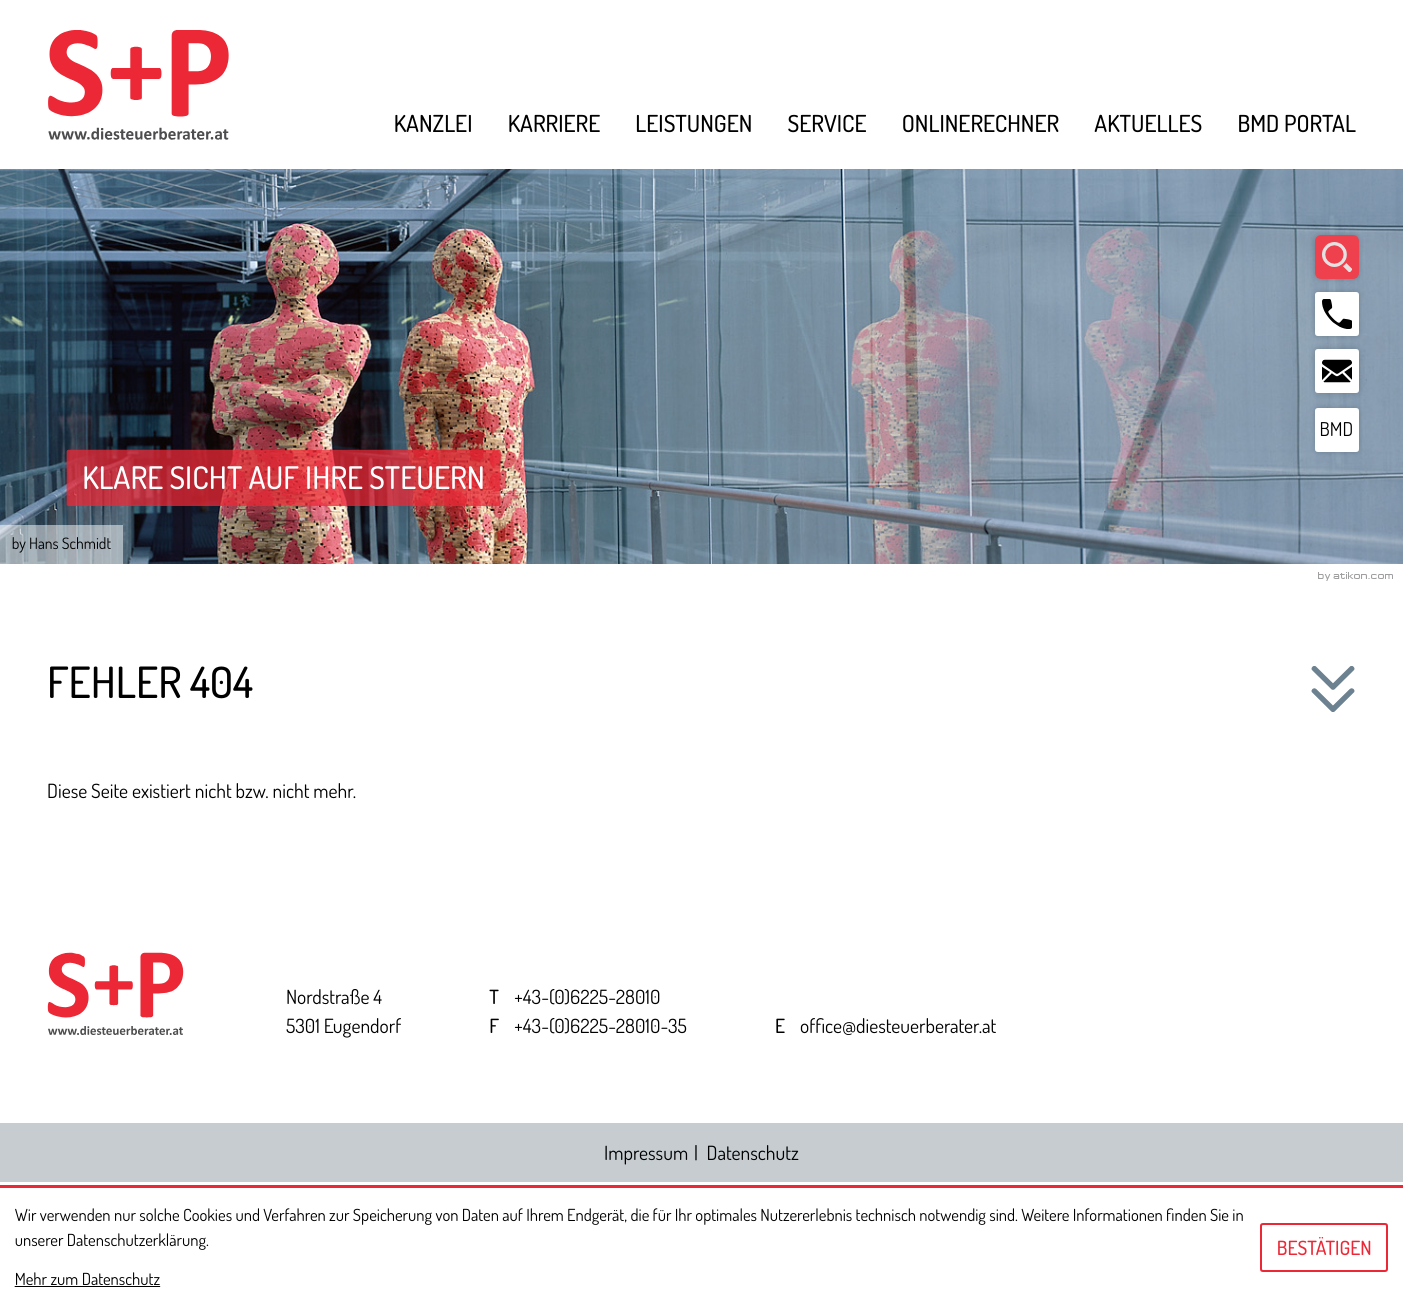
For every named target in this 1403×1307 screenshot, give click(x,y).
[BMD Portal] (1337, 433)
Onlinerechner (980, 125)
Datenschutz (753, 1155)
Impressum (646, 1155)
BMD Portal (1296, 125)
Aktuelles (1148, 125)
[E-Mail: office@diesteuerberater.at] (1337, 374)
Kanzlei (433, 125)
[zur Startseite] (161, 86)
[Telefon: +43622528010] (587, 999)
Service (826, 125)
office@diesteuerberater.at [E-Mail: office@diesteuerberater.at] (898, 1028)
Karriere (554, 125)
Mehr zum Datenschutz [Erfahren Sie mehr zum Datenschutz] (87, 1278)
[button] (1337, 316)
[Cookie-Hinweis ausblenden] (1324, 1247)
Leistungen (693, 125)
